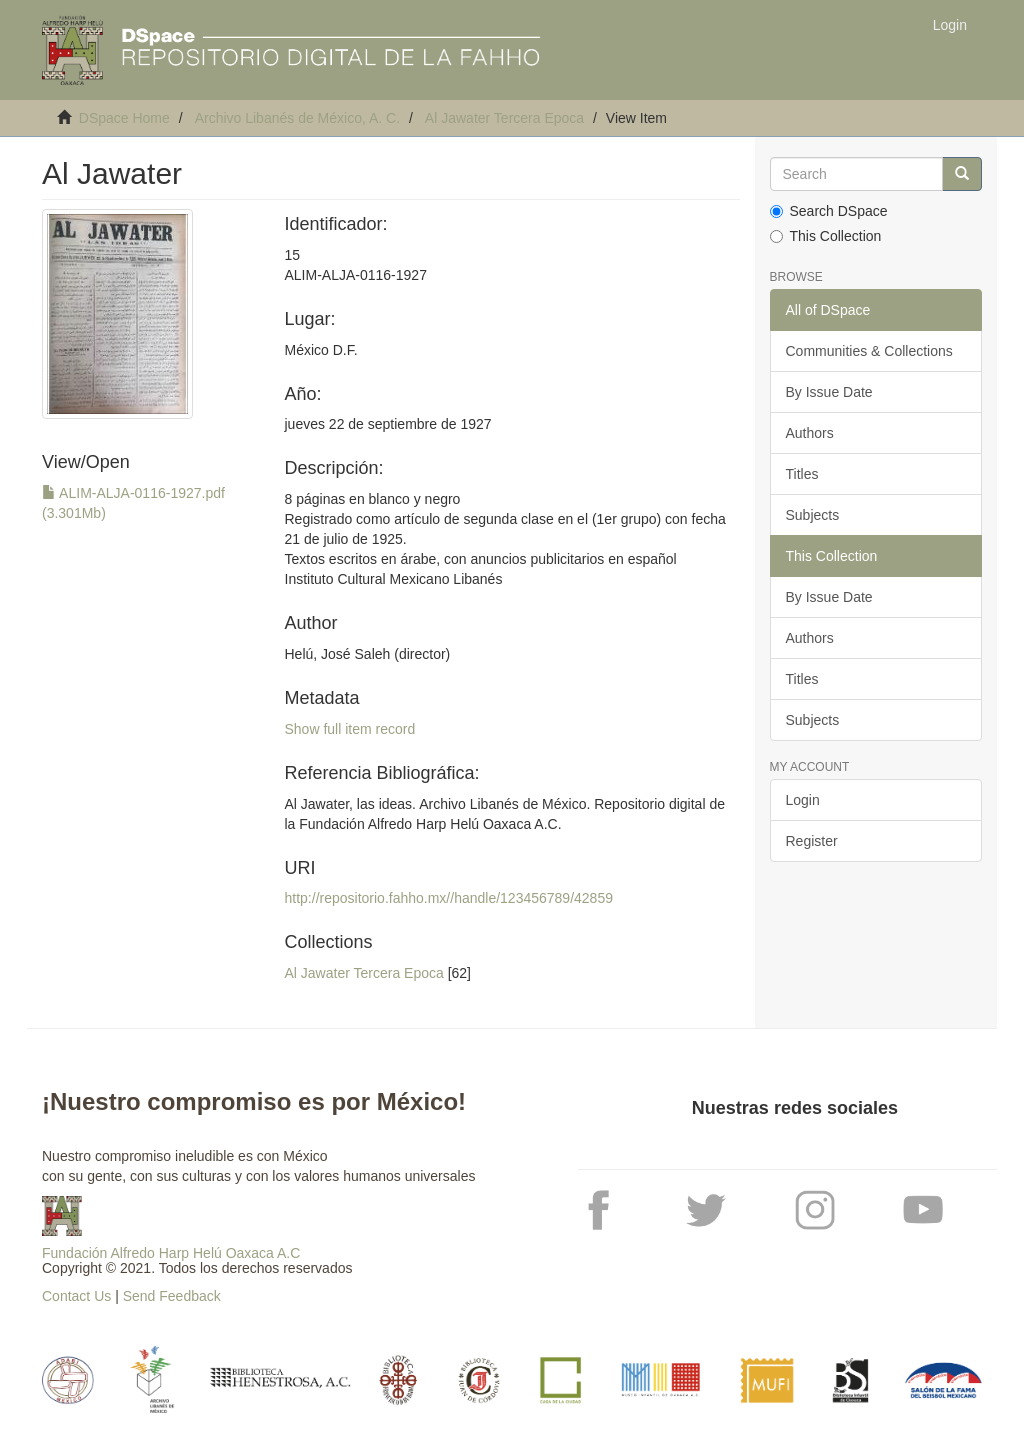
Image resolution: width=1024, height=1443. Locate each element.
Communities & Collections (869, 351)
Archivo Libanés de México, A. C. (297, 118)
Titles (802, 474)
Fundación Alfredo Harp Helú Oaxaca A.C (171, 1253)
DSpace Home (124, 118)
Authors (810, 433)
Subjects (813, 515)
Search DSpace (829, 211)
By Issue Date (829, 392)
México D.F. (321, 350)
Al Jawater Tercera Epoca (504, 118)
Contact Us (76, 1296)
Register (812, 841)
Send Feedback (172, 1296)
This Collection (826, 236)
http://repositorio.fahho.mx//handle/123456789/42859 (449, 898)
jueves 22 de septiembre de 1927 (388, 424)
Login (803, 800)
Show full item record (350, 729)
